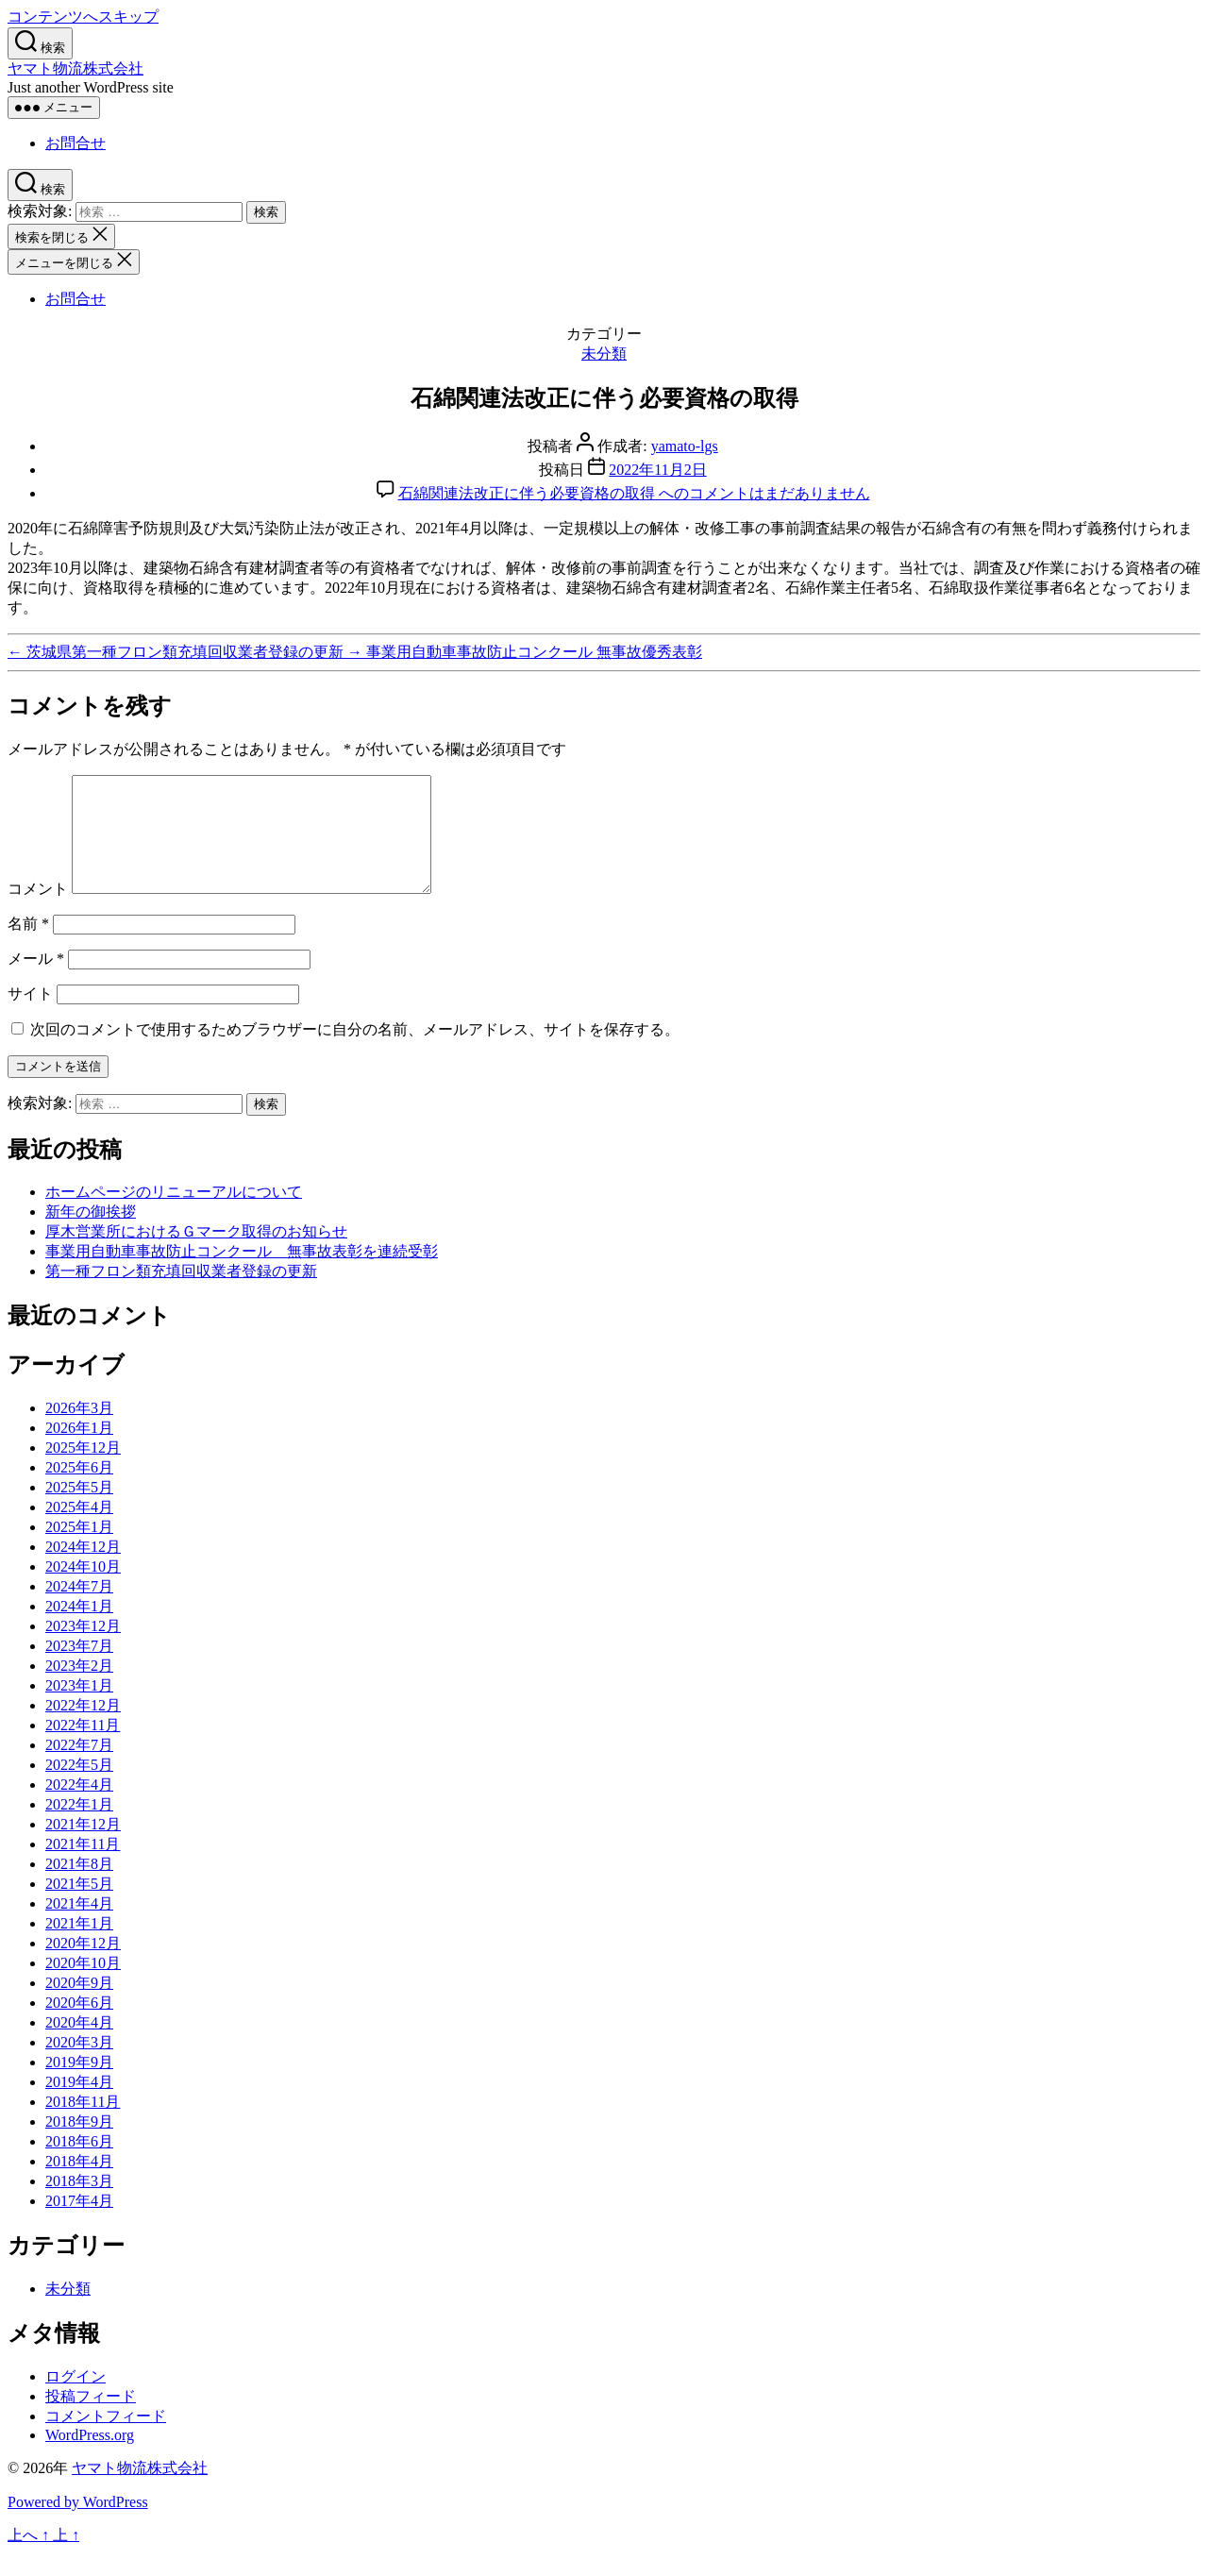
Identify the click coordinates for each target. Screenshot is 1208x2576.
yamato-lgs (684, 446)
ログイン (75, 2399)
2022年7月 (79, 1767)
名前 (28, 946)
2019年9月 (79, 2085)
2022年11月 (82, 1748)
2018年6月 (79, 2164)
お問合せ (75, 143)
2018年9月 (79, 2144)
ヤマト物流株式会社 (75, 68)
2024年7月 (79, 1609)
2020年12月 (83, 1966)
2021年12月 (83, 1847)
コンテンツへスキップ (83, 16)
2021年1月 (79, 1946)
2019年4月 (79, 2104)
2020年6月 (79, 2025)
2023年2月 (79, 1688)
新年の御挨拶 (90, 1234)
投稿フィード (90, 2419)
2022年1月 (79, 1827)
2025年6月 (79, 1490)
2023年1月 (79, 1708)
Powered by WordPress (78, 2525)
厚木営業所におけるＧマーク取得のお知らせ (196, 1254)
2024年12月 (83, 1569)
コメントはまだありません (634, 493)
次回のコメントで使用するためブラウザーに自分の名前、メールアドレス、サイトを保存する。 (355, 1052)
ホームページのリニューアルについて (173, 1214)
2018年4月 (79, 2184)
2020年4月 (79, 2045)
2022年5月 (79, 1787)
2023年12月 (83, 1649)
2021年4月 (79, 1926)
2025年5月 (79, 1510)
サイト (30, 1016)
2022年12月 (83, 1728)
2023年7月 (79, 1668)
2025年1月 (79, 1549)
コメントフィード (105, 2439)
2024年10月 (83, 1589)
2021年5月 (79, 1906)
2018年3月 (79, 2204)
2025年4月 (79, 1530)
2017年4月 (79, 2223)
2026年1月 (79, 1450)
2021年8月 (79, 1886)
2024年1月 (79, 1629)
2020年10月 (83, 1986)
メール (36, 981)
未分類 (604, 353)
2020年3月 (79, 2065)
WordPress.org (89, 2458)
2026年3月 (79, 1431)
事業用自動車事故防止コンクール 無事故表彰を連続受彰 (241, 1274)
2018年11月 (82, 2124)
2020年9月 (79, 2005)
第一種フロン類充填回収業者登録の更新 (181, 1294)
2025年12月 (83, 1470)
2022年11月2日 (657, 470)
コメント (38, 911)
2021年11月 (82, 1867)
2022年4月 (79, 1807)
